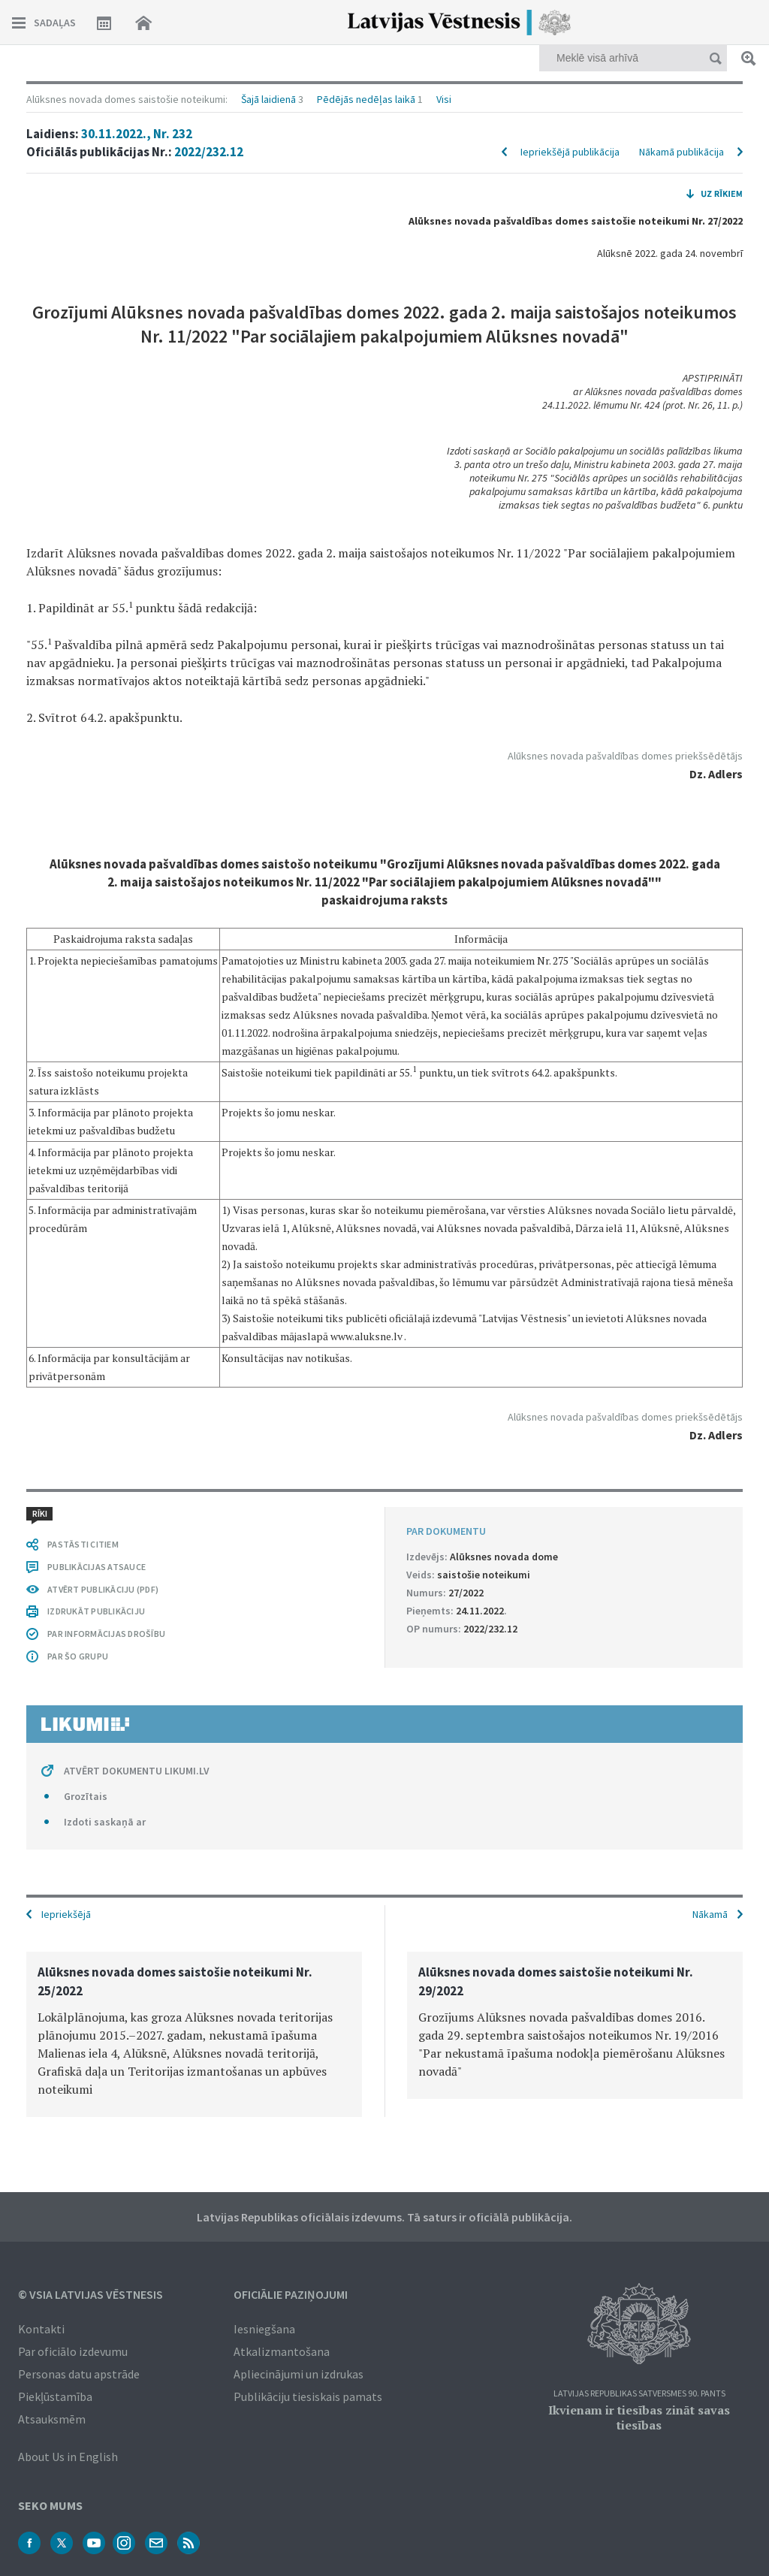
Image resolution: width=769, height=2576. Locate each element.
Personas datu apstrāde (79, 2373)
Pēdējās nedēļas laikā (366, 99)
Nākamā (710, 1914)
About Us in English (68, 2456)
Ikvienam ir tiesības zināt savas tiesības (639, 2417)
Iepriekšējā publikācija (570, 152)
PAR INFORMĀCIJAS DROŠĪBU (106, 1633)
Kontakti (41, 2328)
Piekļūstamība (55, 2396)
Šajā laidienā (268, 99)
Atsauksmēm (52, 2419)
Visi (443, 99)
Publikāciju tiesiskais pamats (308, 2396)
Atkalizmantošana (282, 2351)
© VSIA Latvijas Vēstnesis (90, 2294)
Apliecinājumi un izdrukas (298, 2373)
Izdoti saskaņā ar (105, 1822)
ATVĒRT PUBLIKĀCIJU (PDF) (102, 1589)
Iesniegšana (264, 2328)
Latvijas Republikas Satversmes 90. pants (639, 2394)
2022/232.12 (208, 151)
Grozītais (85, 1796)
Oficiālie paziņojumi (291, 2294)
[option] (194, 2034)
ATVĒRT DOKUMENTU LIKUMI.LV (137, 1770)
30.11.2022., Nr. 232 (136, 133)
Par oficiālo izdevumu (73, 2351)
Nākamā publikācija (681, 152)
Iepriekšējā (66, 1914)
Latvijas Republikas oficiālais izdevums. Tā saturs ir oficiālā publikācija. (384, 2216)
